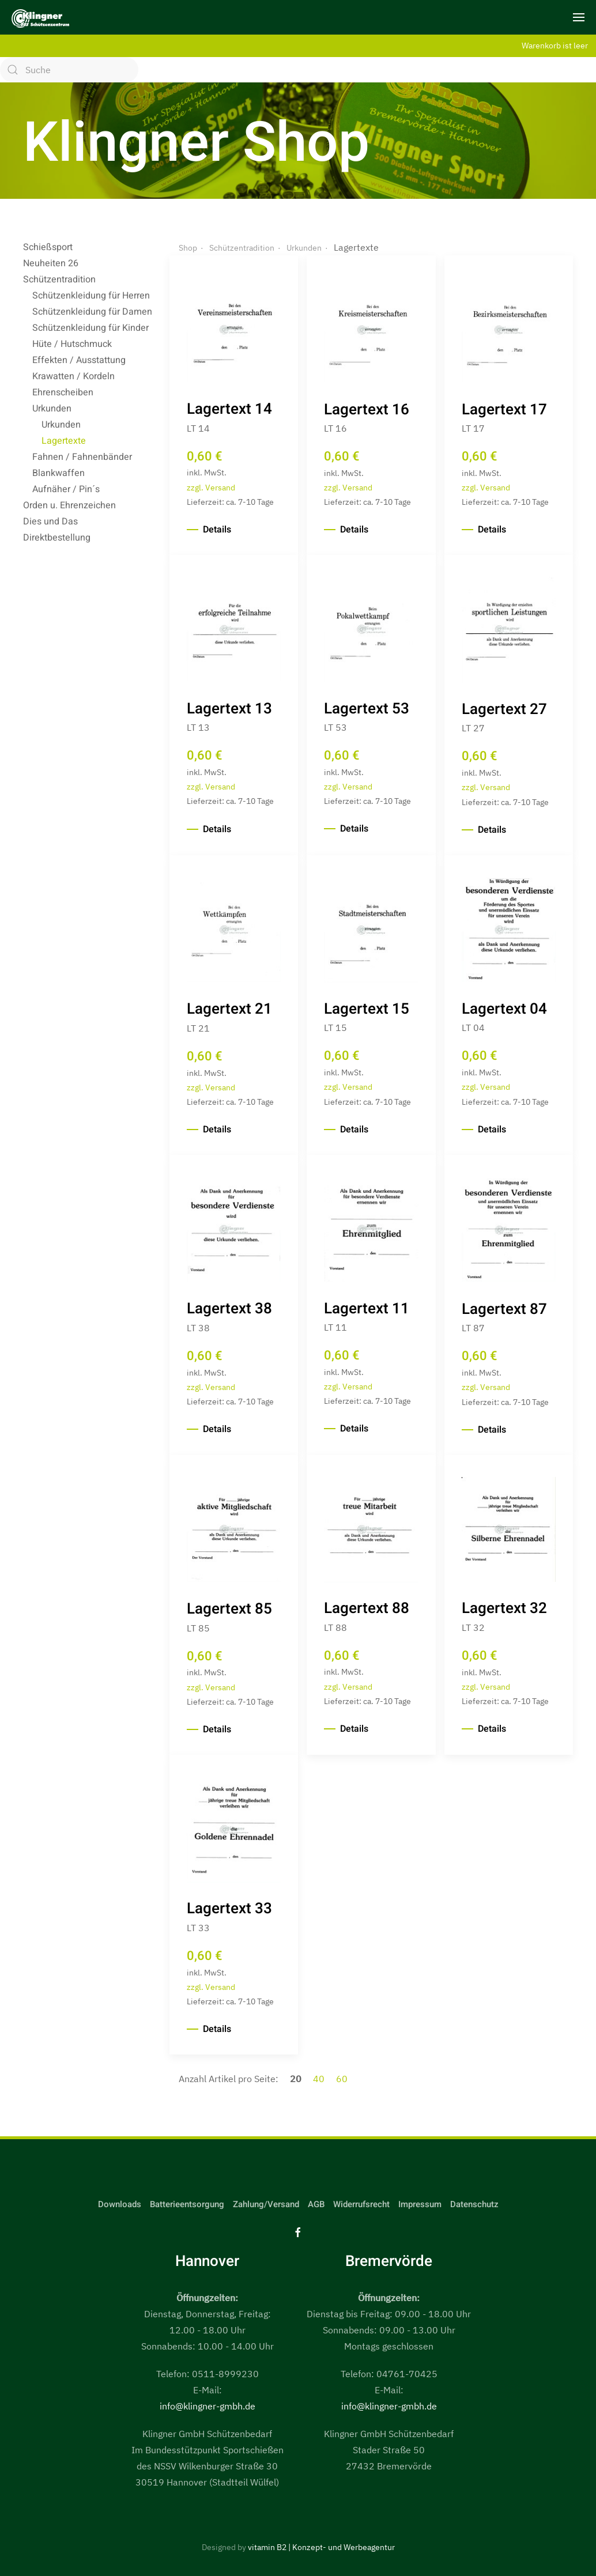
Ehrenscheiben (62, 392)
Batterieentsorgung (187, 2204)
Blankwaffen (58, 473)
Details (217, 530)
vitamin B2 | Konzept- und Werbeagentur (321, 2547)
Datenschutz (474, 2204)
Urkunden (51, 409)
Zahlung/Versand (266, 2204)
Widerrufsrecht (361, 2204)
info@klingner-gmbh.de (207, 2406)
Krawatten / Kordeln (73, 376)
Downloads (119, 2204)
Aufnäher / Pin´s (66, 489)
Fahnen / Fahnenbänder (82, 457)
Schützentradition (59, 279)
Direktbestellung (56, 538)
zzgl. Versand (211, 487)
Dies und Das (50, 521)
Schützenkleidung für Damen (92, 312)
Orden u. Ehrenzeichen (69, 505)
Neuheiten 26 (50, 263)
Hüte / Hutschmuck (72, 344)
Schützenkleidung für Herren (91, 296)
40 (320, 2078)
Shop (188, 248)
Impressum (420, 2204)
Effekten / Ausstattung (79, 360)
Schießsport (48, 247)
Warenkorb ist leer (555, 45)
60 (342, 2078)
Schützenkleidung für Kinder (90, 328)
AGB (316, 2204)
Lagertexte (64, 441)
